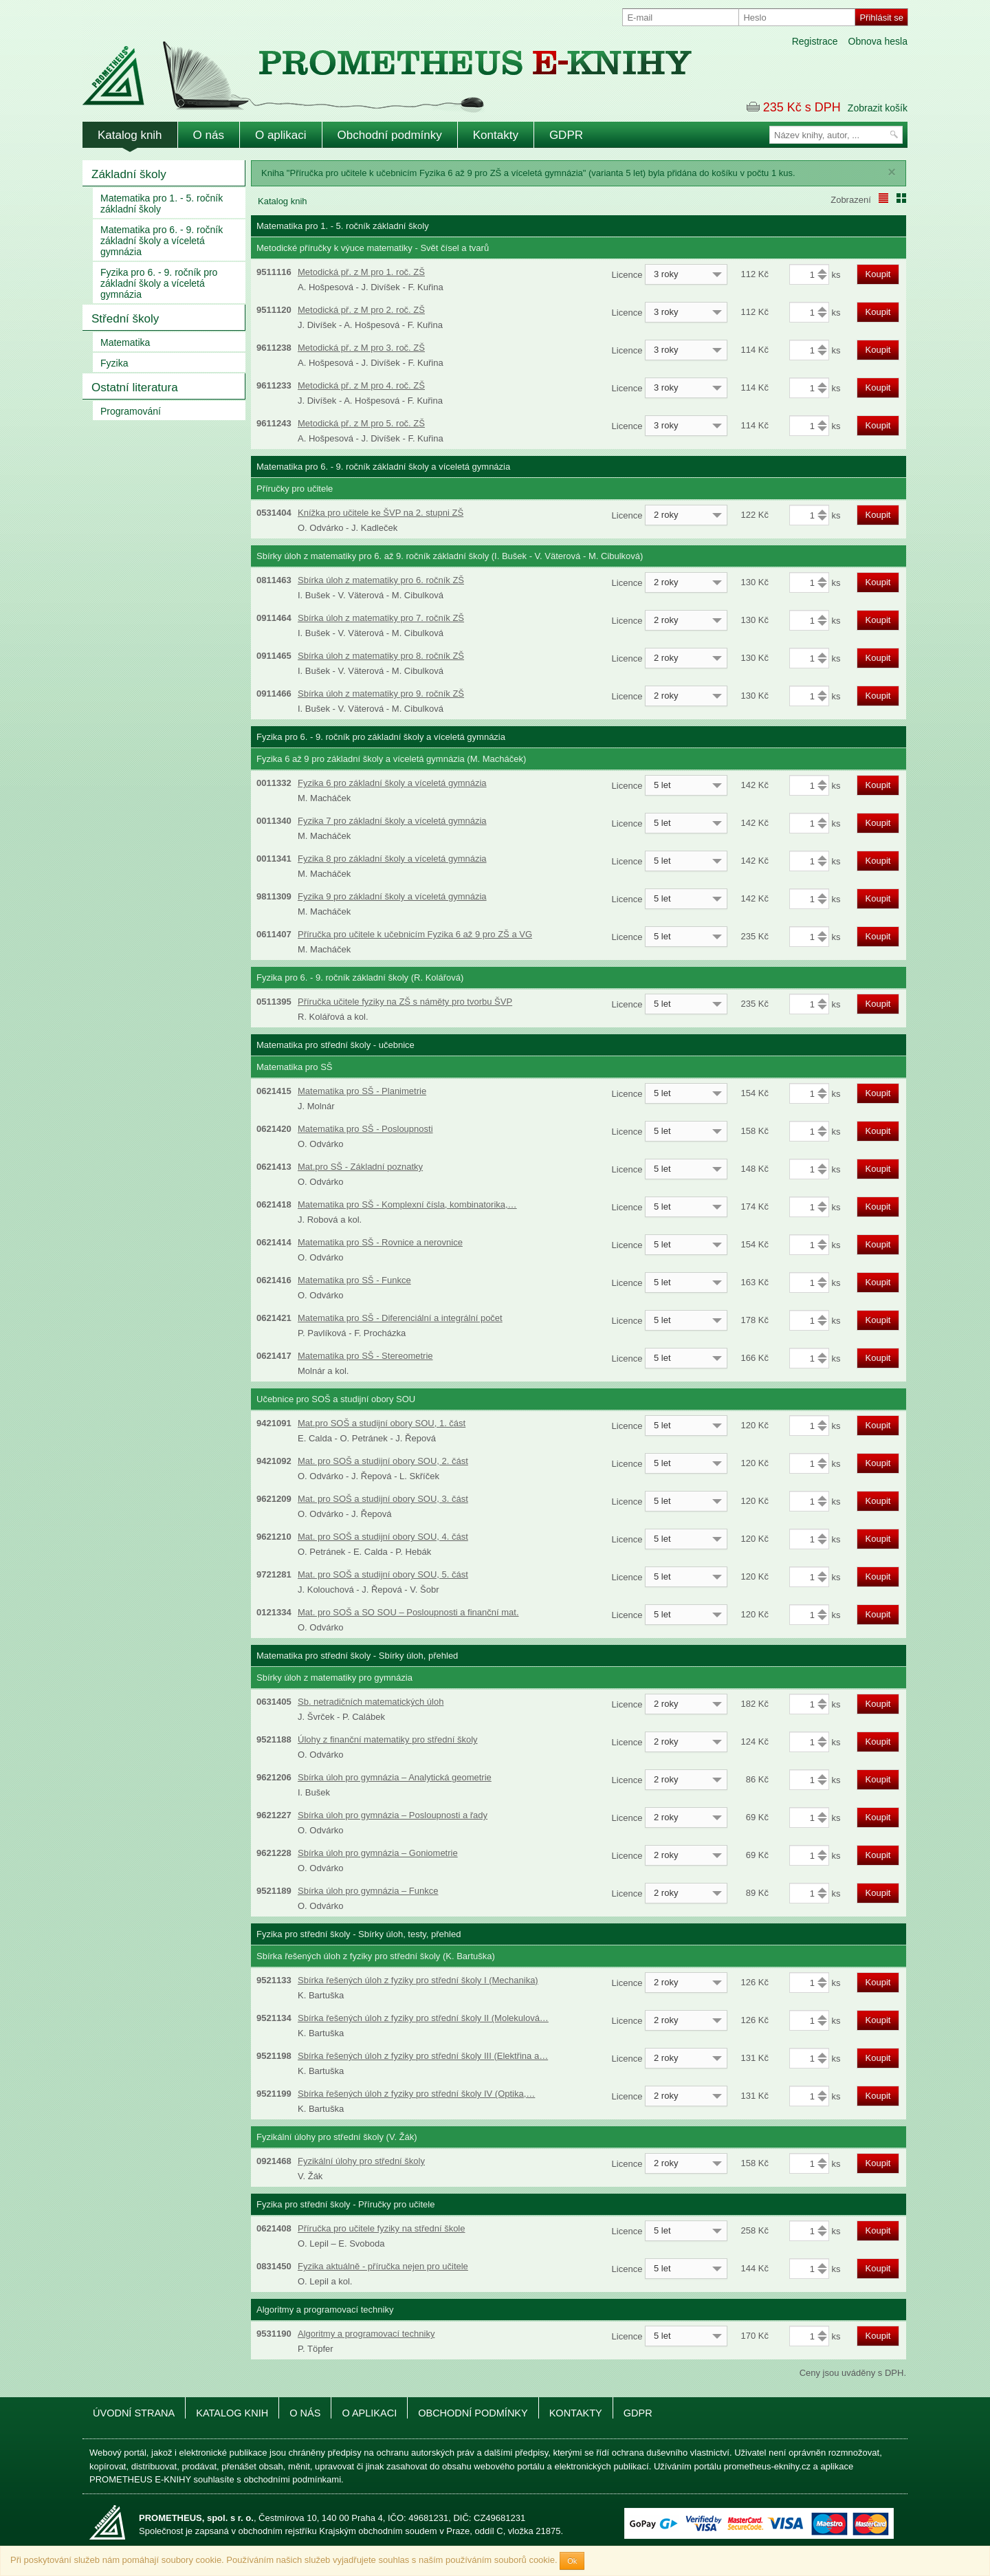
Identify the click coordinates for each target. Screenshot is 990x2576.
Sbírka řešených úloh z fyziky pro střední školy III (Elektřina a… (423, 2056)
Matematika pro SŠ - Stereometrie (365, 1356)
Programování (130, 411)
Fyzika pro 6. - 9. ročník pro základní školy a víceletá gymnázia (158, 283)
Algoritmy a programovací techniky (366, 2333)
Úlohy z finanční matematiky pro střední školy (388, 1739)
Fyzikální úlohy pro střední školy (361, 2161)
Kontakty (495, 135)
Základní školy (128, 174)
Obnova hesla (878, 41)
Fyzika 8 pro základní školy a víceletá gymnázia (392, 858)
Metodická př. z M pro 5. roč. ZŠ (361, 423)
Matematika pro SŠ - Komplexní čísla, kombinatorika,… (407, 1204)
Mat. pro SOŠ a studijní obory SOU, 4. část (383, 1536)
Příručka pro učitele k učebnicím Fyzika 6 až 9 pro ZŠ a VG (415, 934)
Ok (572, 2561)
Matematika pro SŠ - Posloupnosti (365, 1129)
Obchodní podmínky (390, 135)
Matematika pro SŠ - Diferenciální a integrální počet (400, 1318)
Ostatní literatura (134, 387)
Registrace (815, 41)
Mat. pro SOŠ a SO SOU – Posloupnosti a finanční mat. (408, 1612)
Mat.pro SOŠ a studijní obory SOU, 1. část (381, 1423)
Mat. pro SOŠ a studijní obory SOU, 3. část (383, 1499)
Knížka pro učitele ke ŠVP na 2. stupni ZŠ (380, 512)
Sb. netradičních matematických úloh (370, 1701)
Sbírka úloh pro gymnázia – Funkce (368, 1891)
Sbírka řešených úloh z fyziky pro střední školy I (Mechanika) (418, 1980)
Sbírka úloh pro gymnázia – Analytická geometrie (395, 1777)
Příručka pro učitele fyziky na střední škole (381, 2228)
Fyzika (114, 363)
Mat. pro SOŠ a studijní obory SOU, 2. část (383, 1461)
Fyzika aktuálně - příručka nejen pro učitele (383, 2266)
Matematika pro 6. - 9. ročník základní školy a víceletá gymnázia (161, 240)
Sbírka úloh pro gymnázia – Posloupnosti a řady (392, 1815)
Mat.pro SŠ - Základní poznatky (360, 1166)
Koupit (878, 274)
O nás (208, 135)
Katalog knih (130, 135)
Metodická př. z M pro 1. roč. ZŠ (361, 272)
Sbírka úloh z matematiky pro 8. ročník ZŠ (381, 656)
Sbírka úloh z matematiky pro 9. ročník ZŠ (381, 693)
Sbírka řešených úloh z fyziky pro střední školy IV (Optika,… (416, 2093)
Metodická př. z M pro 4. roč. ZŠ (361, 385)
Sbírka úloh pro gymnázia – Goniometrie (378, 1853)
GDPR (566, 135)
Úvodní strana (134, 2413)
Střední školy (125, 318)
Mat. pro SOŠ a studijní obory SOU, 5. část (383, 1574)
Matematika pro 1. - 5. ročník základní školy (161, 204)
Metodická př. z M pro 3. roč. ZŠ (361, 347)
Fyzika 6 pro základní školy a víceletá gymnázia (392, 783)
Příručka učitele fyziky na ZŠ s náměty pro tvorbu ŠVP (405, 1001)
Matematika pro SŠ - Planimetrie (362, 1091)
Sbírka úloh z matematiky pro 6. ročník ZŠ (381, 580)
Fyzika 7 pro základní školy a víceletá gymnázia (392, 821)
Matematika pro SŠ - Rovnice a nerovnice (380, 1242)
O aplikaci (281, 135)
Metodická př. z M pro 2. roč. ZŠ (361, 310)
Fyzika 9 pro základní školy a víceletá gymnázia (392, 896)
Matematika (125, 342)
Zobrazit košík (878, 107)
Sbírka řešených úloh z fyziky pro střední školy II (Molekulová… (423, 2018)
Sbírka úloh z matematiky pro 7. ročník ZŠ (381, 618)
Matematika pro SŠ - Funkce (354, 1280)
